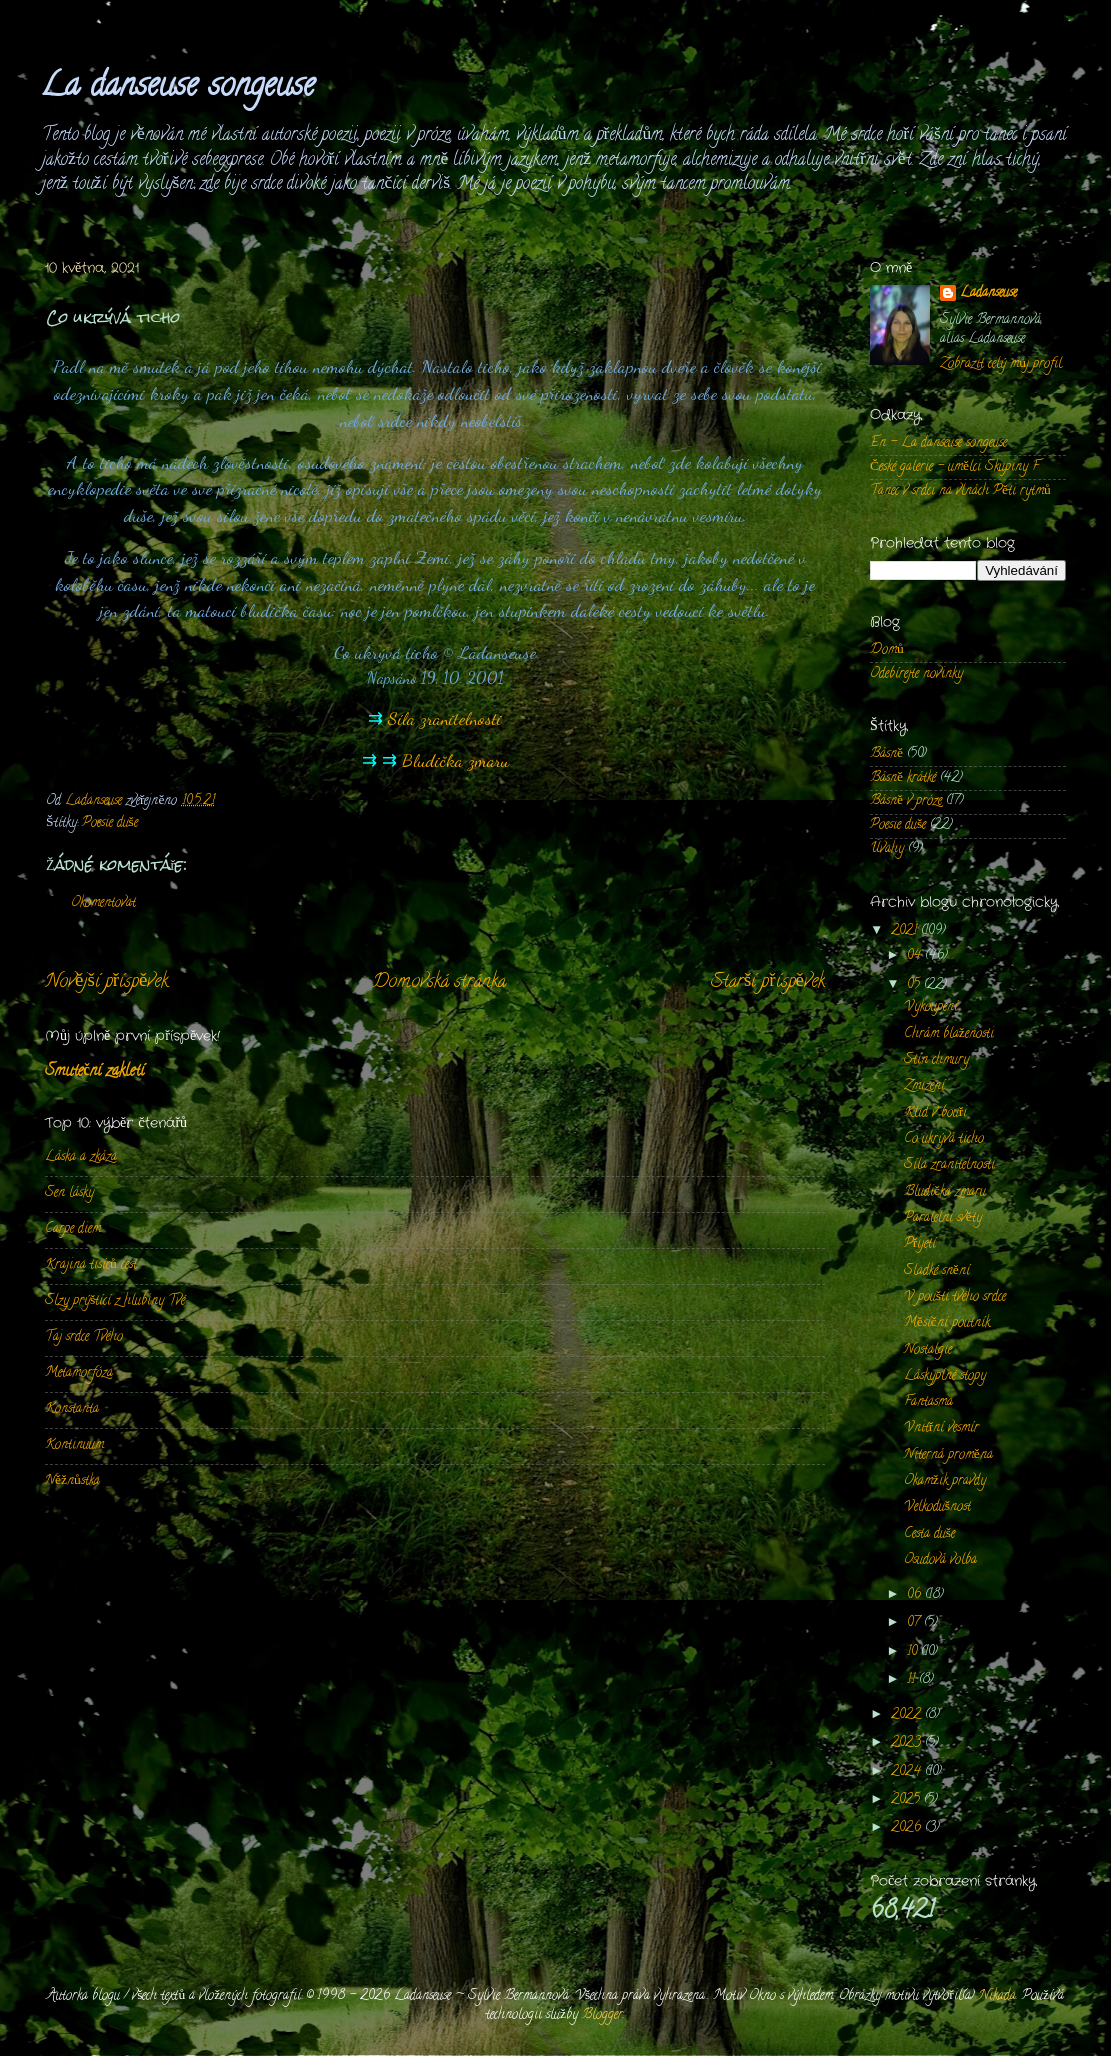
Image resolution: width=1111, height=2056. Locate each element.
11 (913, 1680)
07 (915, 1623)
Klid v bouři (936, 1113)
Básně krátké (903, 778)
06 (916, 1595)
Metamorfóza (79, 1373)
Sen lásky (69, 1193)
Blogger (602, 2015)
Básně (886, 754)
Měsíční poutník (947, 1323)
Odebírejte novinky (916, 674)
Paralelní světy (943, 1218)
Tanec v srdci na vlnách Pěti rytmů (960, 491)
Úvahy (887, 849)
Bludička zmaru (455, 760)
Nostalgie (928, 1350)
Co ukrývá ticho (944, 1139)
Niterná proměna (948, 1455)
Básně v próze (906, 801)
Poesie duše (110, 823)
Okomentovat (103, 903)
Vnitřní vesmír (942, 1428)
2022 (908, 1715)
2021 (906, 931)
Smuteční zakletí (94, 1072)
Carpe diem (73, 1229)
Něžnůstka (72, 1481)
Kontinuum (74, 1445)
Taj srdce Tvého (84, 1337)
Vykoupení (931, 1007)
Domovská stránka (439, 982)
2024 (908, 1772)
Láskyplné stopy (945, 1376)
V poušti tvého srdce (955, 1297)
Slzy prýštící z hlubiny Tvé (115, 1301)
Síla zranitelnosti (445, 718)
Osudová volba (940, 1560)
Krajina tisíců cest (91, 1265)
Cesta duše (929, 1534)
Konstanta (72, 1409)
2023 (908, 1743)
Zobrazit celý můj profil (1001, 364)
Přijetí (920, 1244)
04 (916, 956)
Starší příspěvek (768, 982)
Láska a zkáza (81, 1157)
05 (915, 985)
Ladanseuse (988, 294)
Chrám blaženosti (949, 1034)
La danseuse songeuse (177, 88)
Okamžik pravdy (945, 1481)
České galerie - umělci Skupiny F (954, 467)
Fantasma (928, 1402)
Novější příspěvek (106, 982)
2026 (908, 1828)
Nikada (997, 1996)
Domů (887, 650)
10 (914, 1652)
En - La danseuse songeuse (938, 443)
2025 (907, 1800)
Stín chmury (936, 1060)
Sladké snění (937, 1271)
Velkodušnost (937, 1507)
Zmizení (924, 1086)
